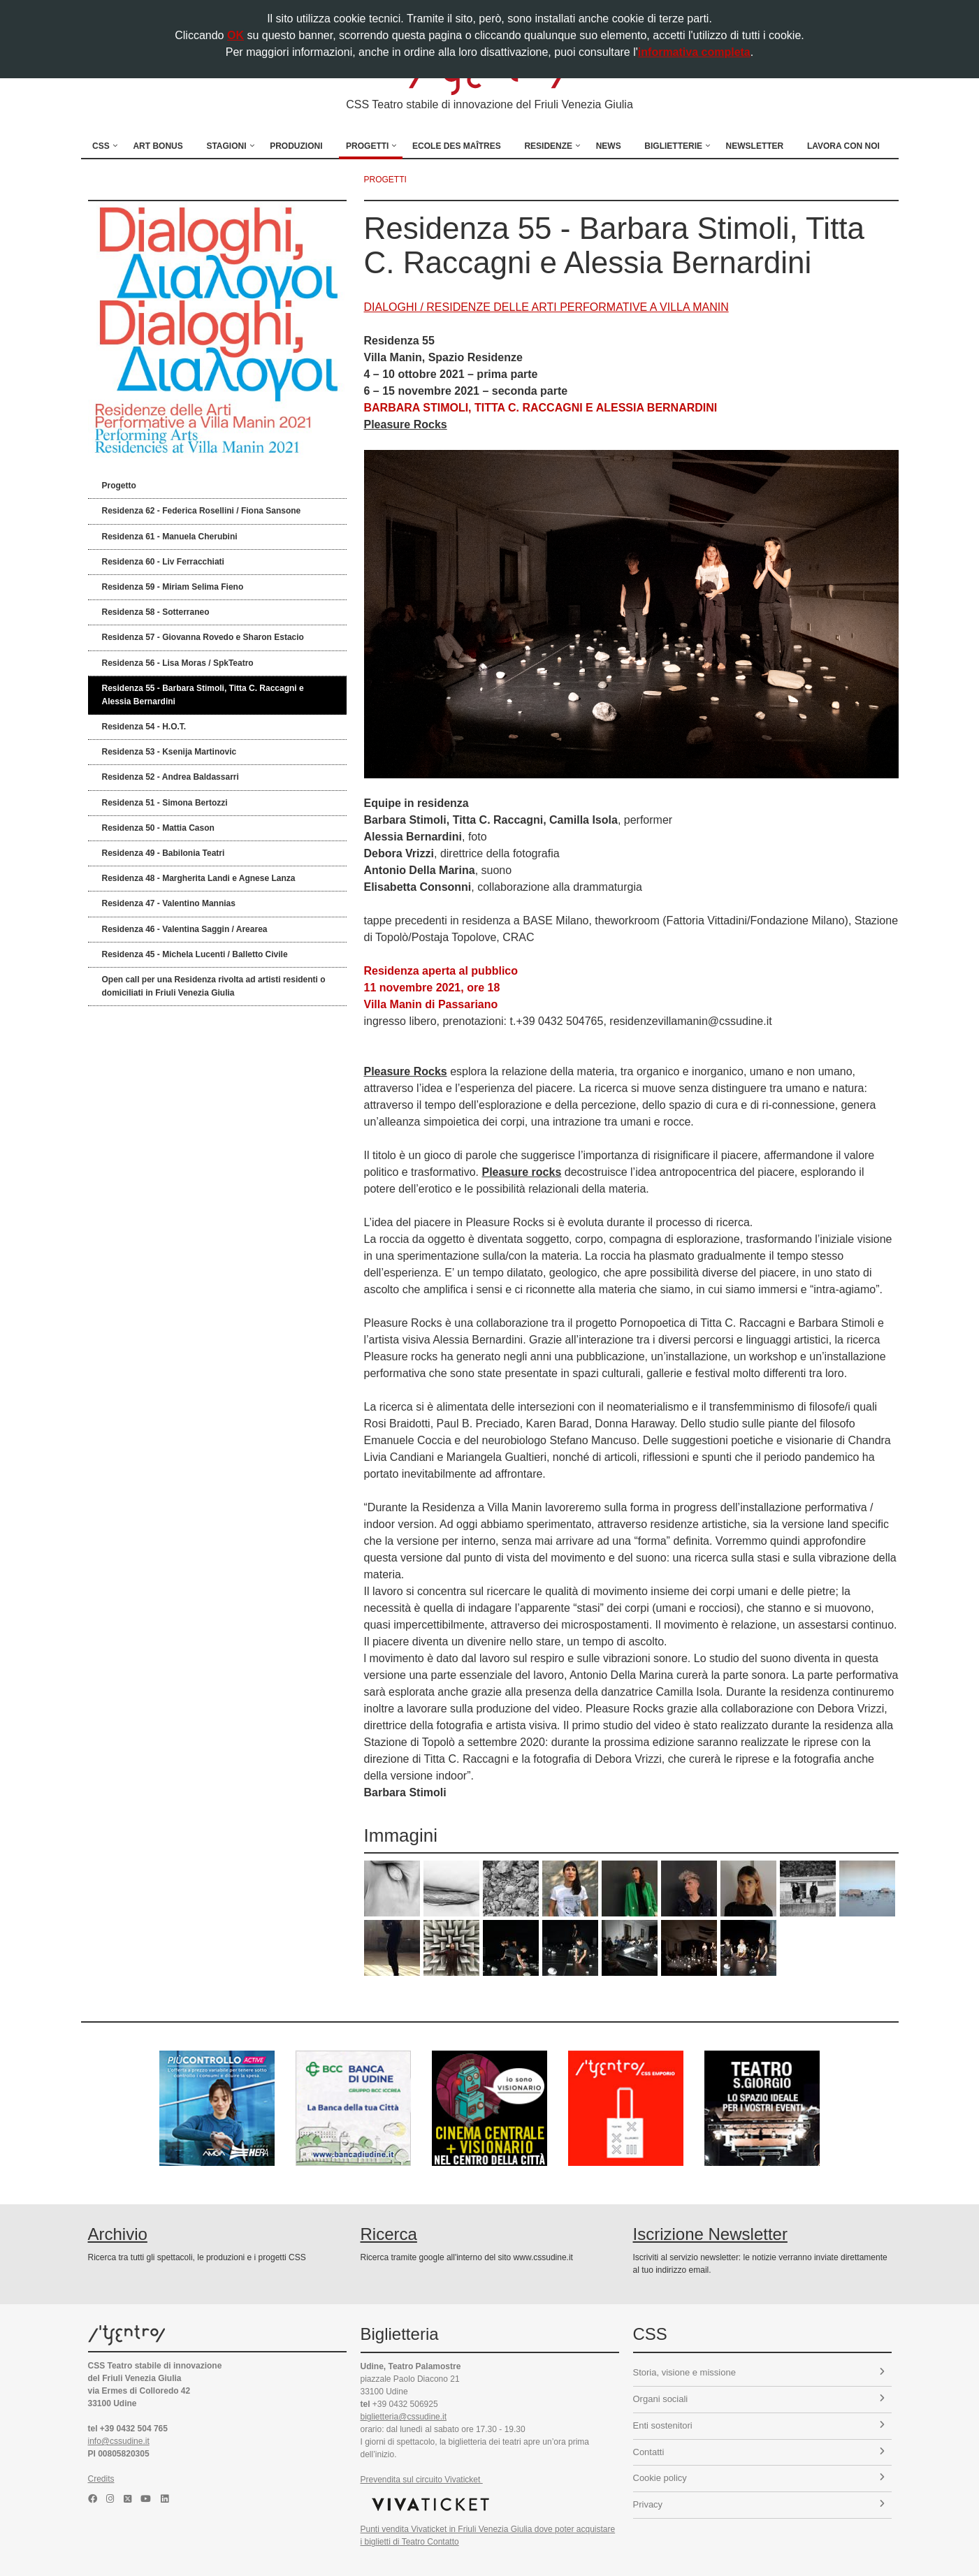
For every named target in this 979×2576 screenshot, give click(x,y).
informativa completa (694, 52)
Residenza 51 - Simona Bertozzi (165, 803)
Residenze (548, 146)
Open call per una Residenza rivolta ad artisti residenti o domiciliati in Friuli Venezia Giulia (214, 986)
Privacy (759, 2504)
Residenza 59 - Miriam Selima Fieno (173, 587)
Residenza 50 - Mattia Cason (158, 828)
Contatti (759, 2452)
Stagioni (226, 146)
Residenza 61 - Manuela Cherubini (170, 536)
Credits (101, 2479)
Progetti (367, 146)
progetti (385, 179)
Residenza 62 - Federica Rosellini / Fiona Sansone (201, 511)
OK (235, 35)
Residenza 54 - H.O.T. (144, 727)
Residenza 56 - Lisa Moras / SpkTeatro (178, 663)
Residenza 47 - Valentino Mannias (168, 903)
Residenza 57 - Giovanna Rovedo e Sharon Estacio (203, 637)
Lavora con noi (843, 146)
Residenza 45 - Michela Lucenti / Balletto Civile (195, 954)
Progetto (119, 485)
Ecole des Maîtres (456, 146)
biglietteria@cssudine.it (404, 2417)
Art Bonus (157, 146)
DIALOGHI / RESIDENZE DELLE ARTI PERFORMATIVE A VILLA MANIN (546, 307)
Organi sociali (759, 2399)
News (608, 146)
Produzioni (296, 146)
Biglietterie (673, 146)
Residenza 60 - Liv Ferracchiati (163, 562)
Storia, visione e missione (759, 2372)
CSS (101, 146)
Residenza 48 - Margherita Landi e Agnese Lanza (199, 878)
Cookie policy (759, 2478)
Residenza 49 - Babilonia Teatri (163, 853)
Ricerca (389, 2234)
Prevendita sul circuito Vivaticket (422, 2479)
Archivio (117, 2234)
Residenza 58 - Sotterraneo (156, 612)
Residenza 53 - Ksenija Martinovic (169, 752)
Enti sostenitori (759, 2425)
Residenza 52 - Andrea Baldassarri (170, 777)
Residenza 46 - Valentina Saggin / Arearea (185, 929)
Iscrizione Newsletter (710, 2234)
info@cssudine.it (119, 2441)
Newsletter (755, 146)
